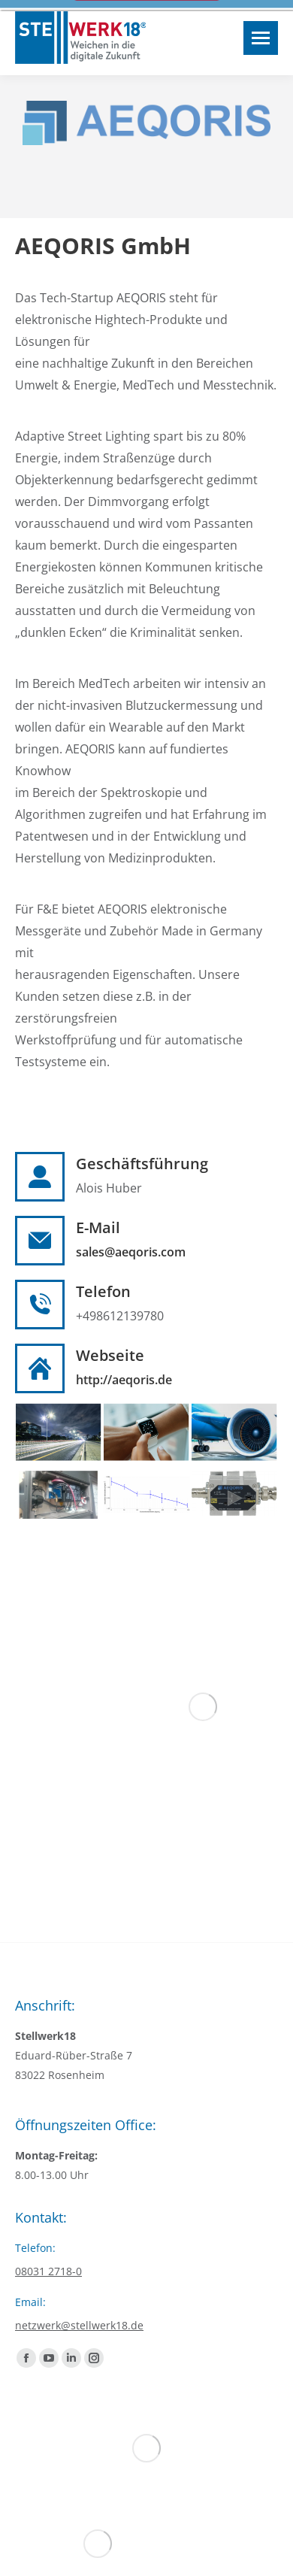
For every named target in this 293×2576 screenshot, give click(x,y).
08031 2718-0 (48, 2271)
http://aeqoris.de (124, 1379)
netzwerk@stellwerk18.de (79, 2325)
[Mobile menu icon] (260, 38)
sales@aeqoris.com (131, 1252)
